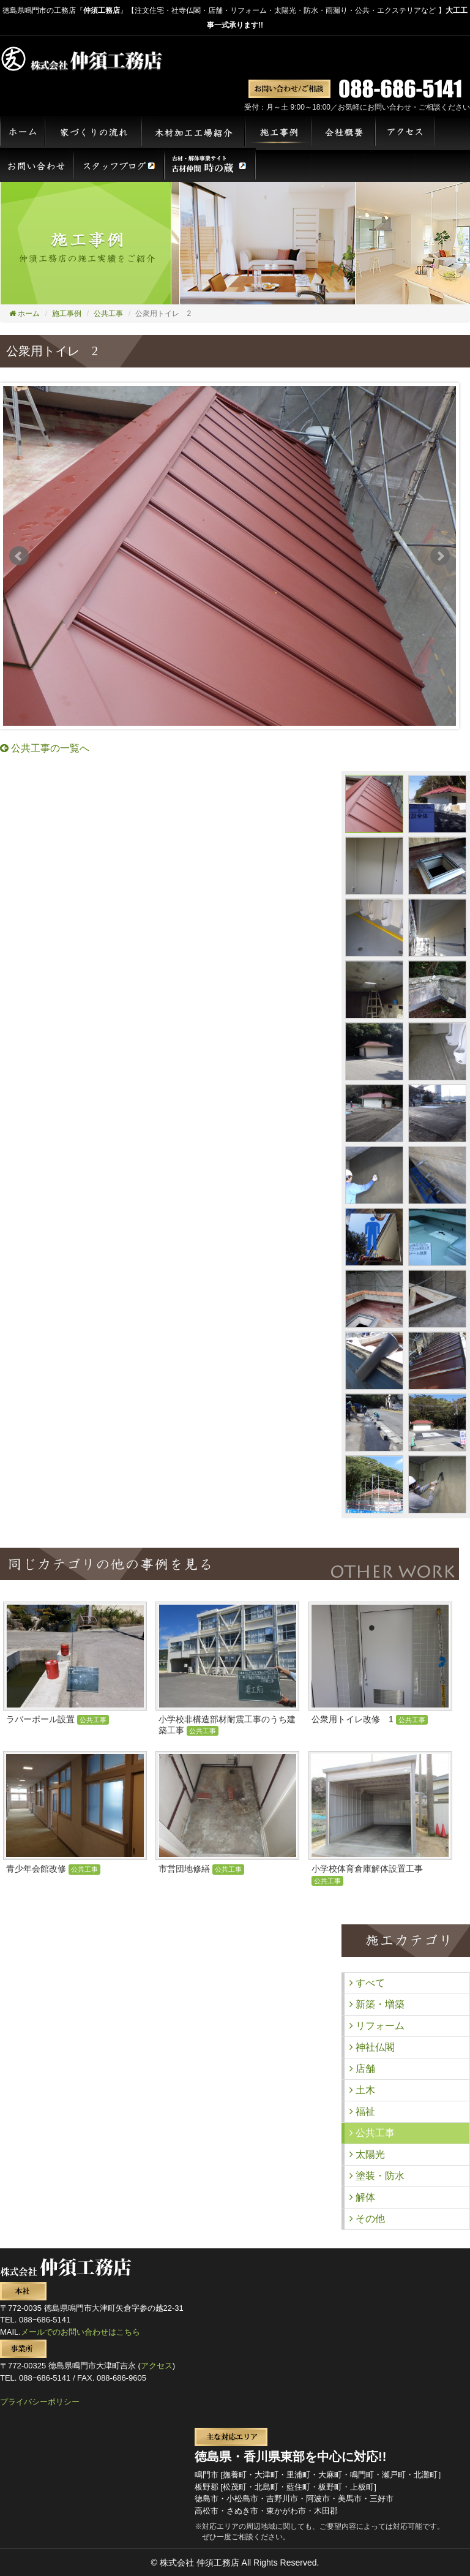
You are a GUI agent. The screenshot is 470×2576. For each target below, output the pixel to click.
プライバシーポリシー (40, 2401)
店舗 (362, 2068)
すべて (367, 1983)
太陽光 (367, 2154)
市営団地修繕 (201, 1869)
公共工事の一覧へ (44, 748)
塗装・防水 (377, 2176)
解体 (362, 2197)
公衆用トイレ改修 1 (369, 1719)
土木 (362, 2090)
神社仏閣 (372, 2047)
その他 (367, 2218)
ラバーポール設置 (57, 1719)
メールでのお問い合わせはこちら (80, 2332)
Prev (19, 556)
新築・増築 (377, 2004)
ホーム (24, 313)
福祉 (362, 2111)
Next (440, 556)
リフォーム (377, 2026)
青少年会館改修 (53, 1869)
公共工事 (108, 313)
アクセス (157, 2365)
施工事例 (66, 313)
